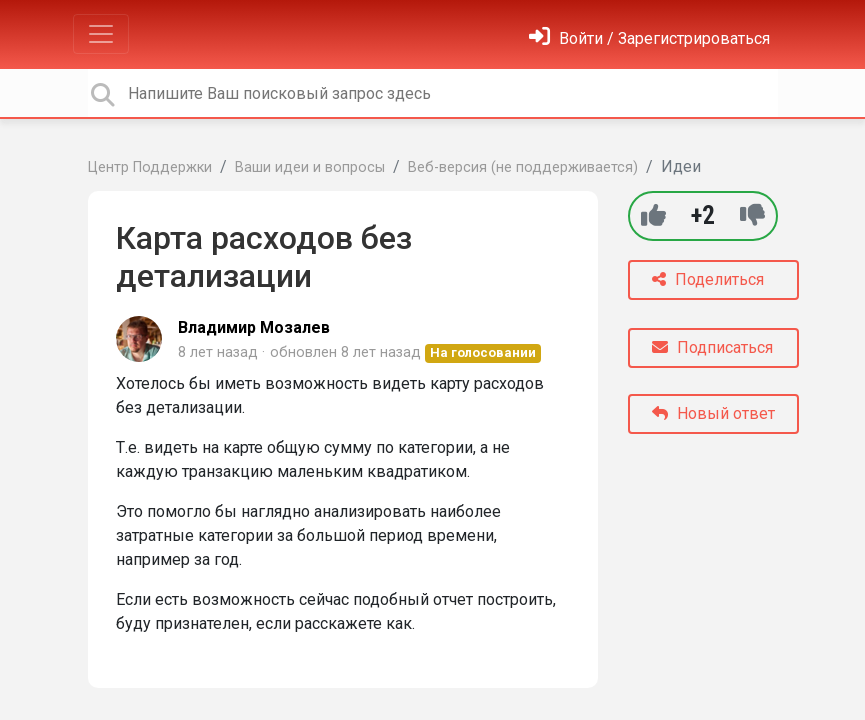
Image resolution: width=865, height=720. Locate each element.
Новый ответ (713, 413)
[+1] (653, 215)
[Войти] (649, 38)
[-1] (752, 215)
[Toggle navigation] (101, 34)
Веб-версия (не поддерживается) (523, 167)
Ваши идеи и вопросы (310, 167)
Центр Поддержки (150, 167)
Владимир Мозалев (254, 327)
